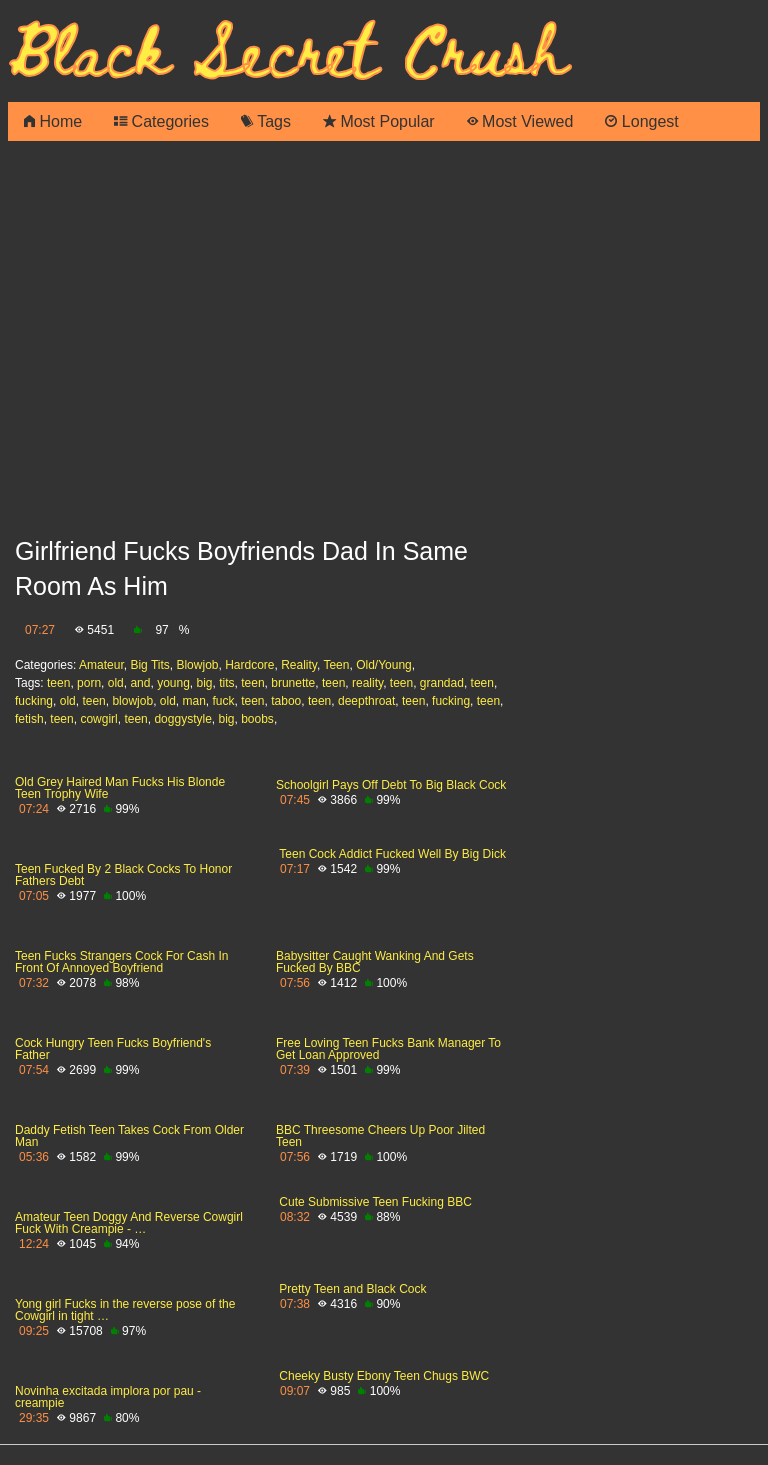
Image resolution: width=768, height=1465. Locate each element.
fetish (29, 719)
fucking (34, 701)
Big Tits (149, 665)
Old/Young (384, 665)
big (205, 683)
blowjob (132, 701)
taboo (286, 701)
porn (89, 683)
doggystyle (182, 719)
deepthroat (366, 701)
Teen (336, 665)
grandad (442, 683)
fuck (224, 701)
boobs (257, 719)
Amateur (101, 665)
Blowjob (197, 665)
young (173, 683)
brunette (293, 683)
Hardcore (249, 665)
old (116, 683)
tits (226, 683)
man (193, 701)
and (140, 683)
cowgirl (98, 719)
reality (367, 683)
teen (58, 683)
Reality (299, 665)
